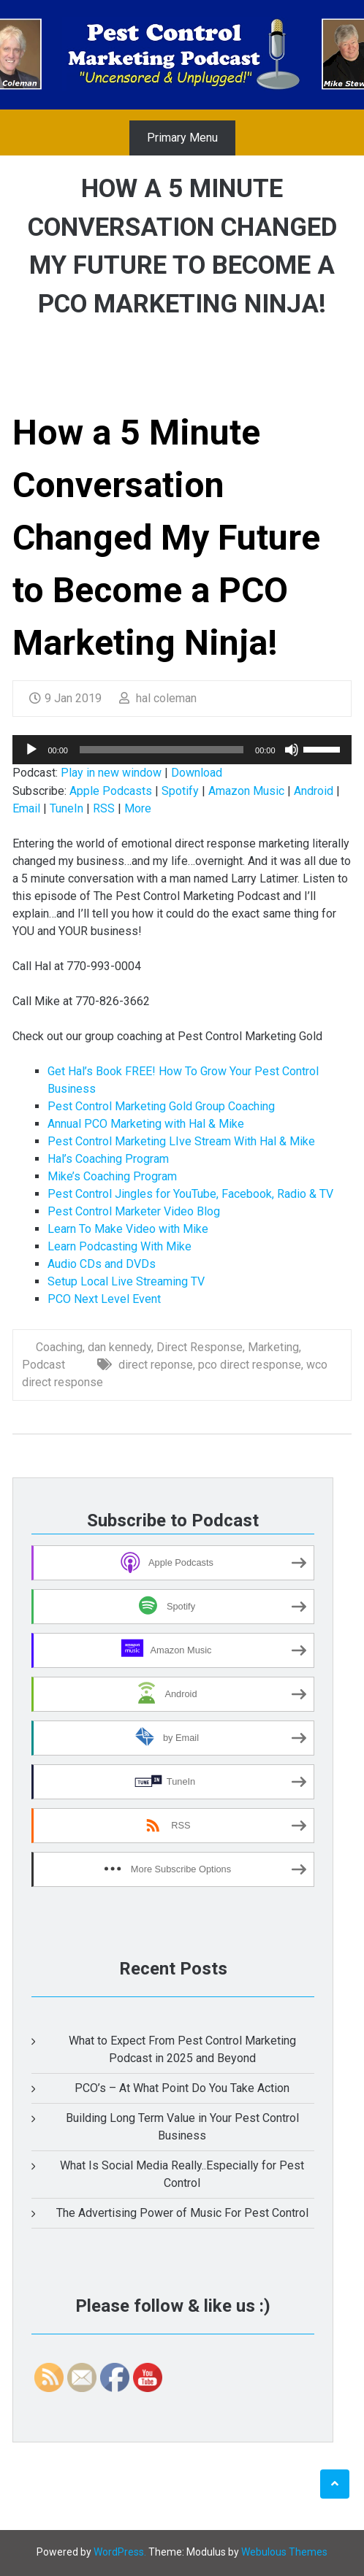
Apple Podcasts (110, 791)
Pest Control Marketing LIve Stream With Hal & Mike (181, 1141)
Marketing (273, 1347)
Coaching (59, 1347)
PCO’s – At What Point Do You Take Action (182, 2088)
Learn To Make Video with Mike (128, 1229)
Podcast (43, 1365)
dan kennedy (119, 1347)
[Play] (31, 749)
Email (26, 808)
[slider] (161, 749)
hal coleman (158, 698)
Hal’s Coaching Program (108, 1159)
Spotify (180, 791)
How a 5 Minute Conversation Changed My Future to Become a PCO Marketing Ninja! (166, 538)
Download (196, 773)
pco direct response (249, 1365)
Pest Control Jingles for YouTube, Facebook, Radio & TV (190, 1194)
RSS (104, 808)
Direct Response (199, 1347)
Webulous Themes (284, 2552)
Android (313, 791)
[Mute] (291, 749)
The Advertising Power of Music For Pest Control (182, 2213)
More (137, 808)
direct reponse (155, 1365)
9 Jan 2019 (65, 698)
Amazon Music (246, 791)
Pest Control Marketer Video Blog (134, 1211)
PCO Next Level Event (104, 1299)
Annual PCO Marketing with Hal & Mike (146, 1124)
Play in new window (111, 773)
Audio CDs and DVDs (102, 1264)
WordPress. (120, 2552)
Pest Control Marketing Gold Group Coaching (161, 1106)
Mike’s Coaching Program (112, 1176)
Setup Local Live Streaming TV (126, 1281)
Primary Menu (182, 138)
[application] (181, 749)
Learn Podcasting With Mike (120, 1246)
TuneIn (66, 808)
